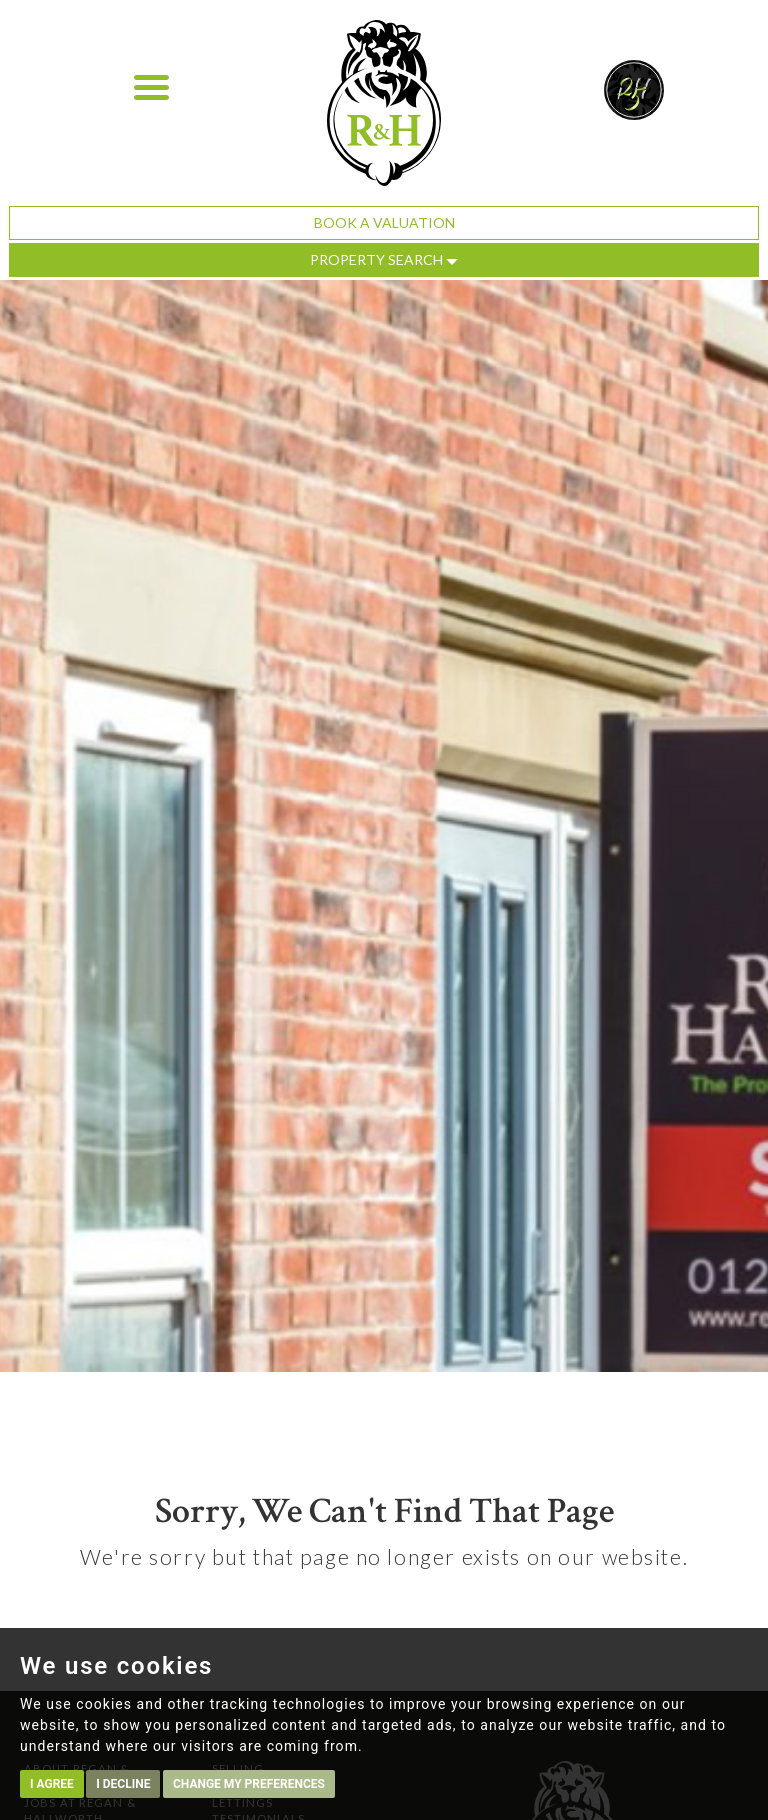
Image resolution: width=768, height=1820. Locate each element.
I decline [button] (123, 1784)
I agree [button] (52, 1784)
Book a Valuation (384, 222)
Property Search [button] (384, 259)
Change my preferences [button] (249, 1784)
